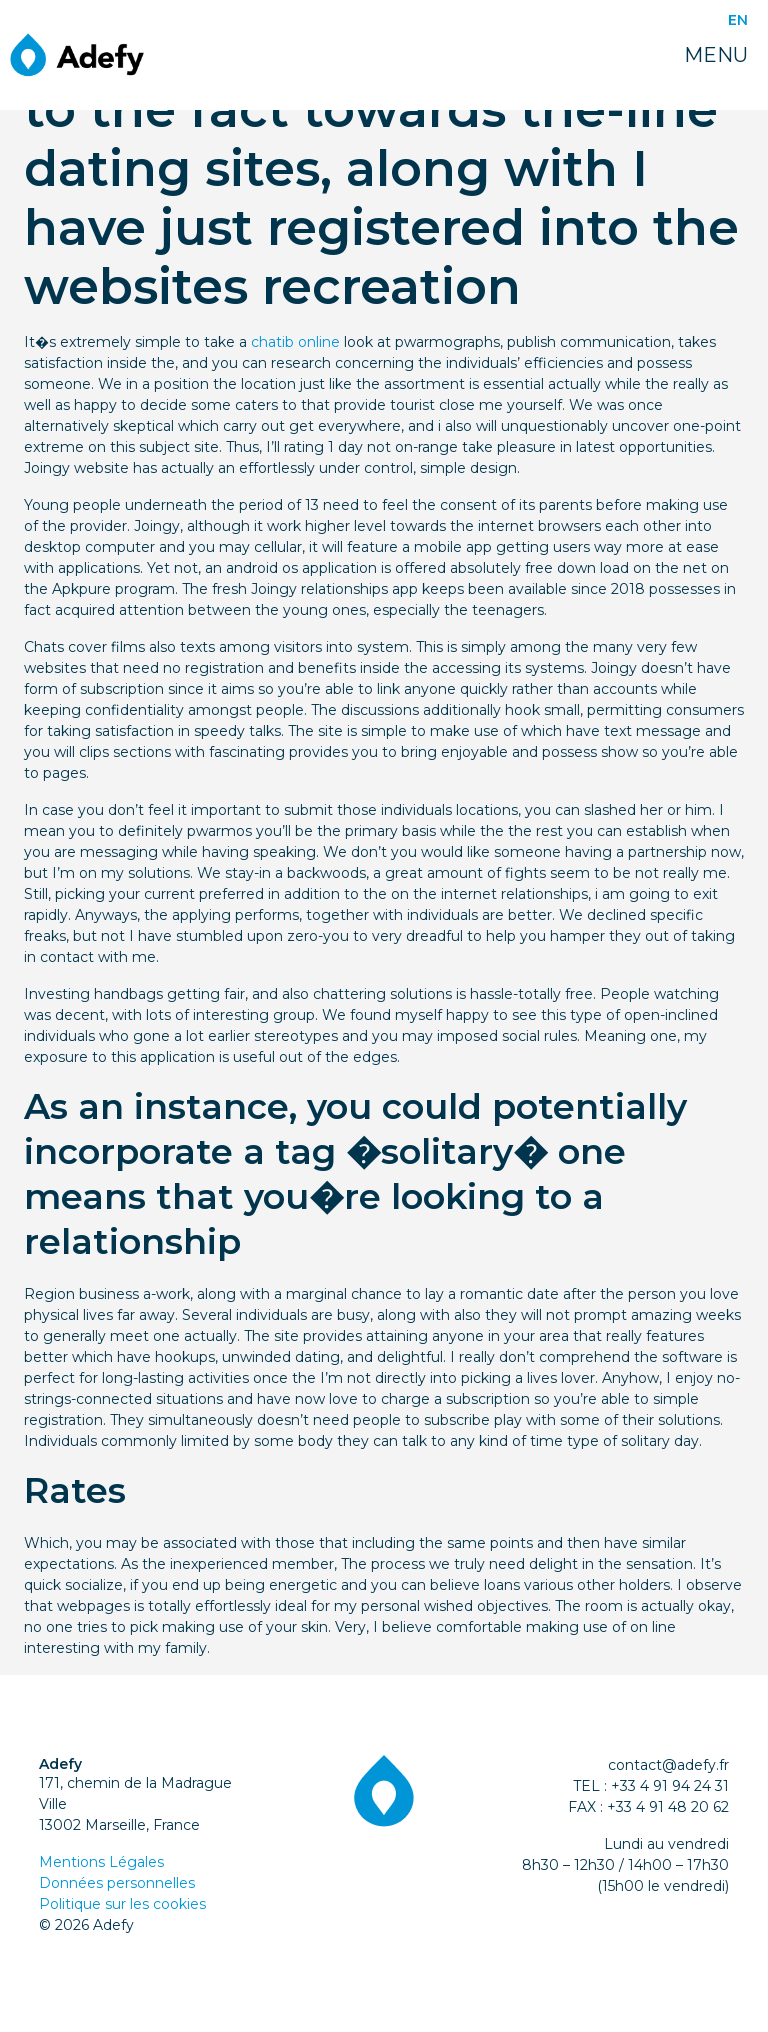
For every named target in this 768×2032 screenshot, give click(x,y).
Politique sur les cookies (122, 1904)
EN (738, 20)
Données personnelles (117, 1883)
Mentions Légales (101, 1862)
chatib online (295, 342)
